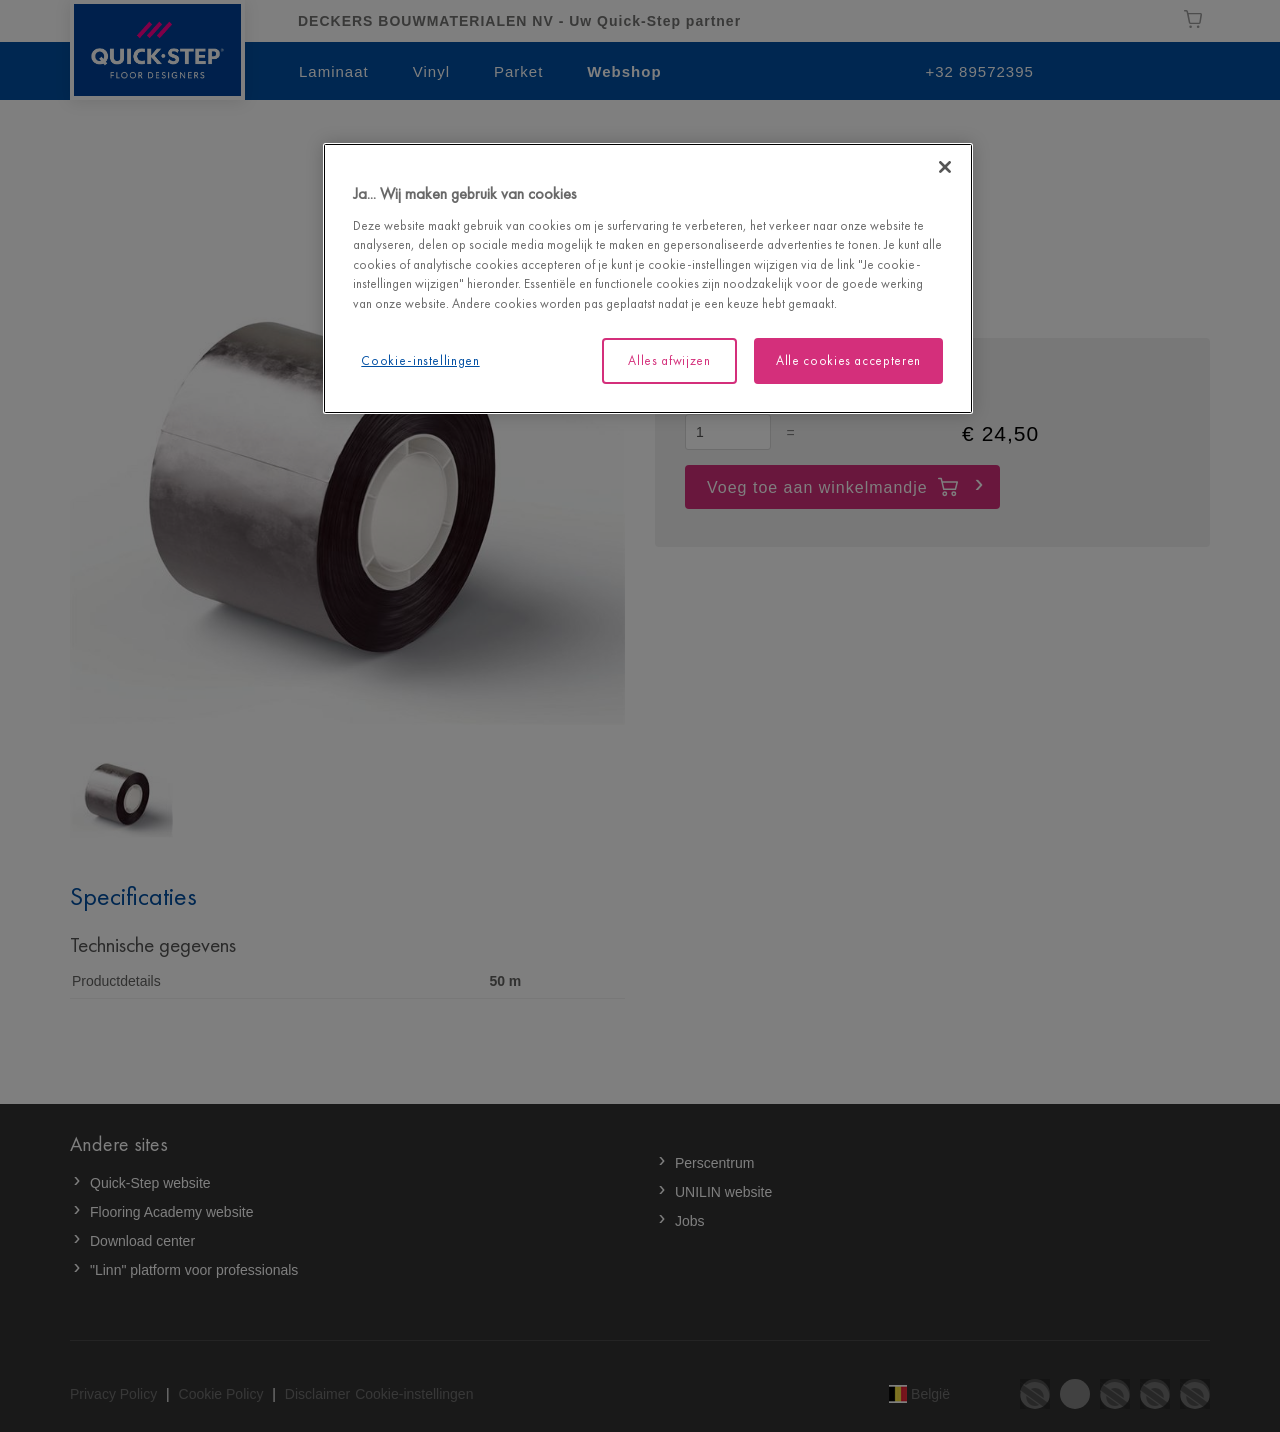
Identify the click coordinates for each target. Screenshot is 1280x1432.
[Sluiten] (945, 167)
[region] (648, 278)
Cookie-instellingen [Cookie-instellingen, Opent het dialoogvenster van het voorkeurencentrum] (420, 360)
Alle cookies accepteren (848, 360)
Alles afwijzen (669, 360)
